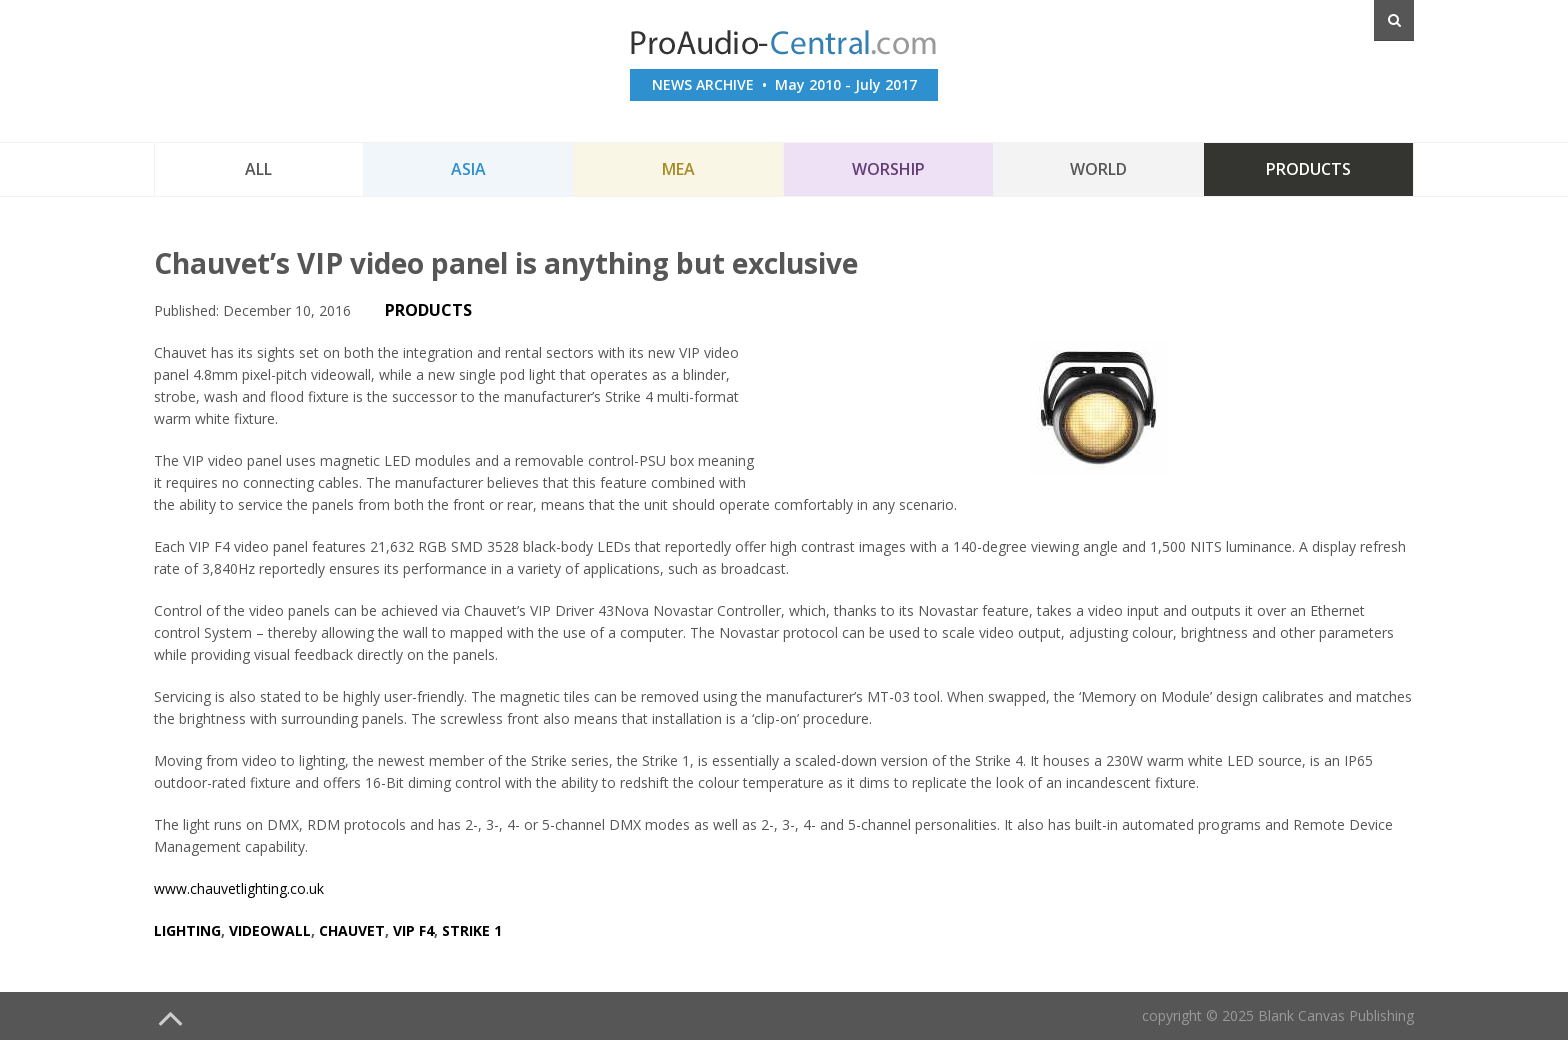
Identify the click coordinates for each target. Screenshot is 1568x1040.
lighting (187, 930)
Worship (888, 169)
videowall (270, 930)
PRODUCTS (428, 310)
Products (1308, 169)
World (1098, 169)
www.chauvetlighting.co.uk (239, 888)
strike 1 (472, 930)
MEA (678, 169)
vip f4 (413, 930)
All (258, 169)
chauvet (352, 930)
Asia (468, 169)
